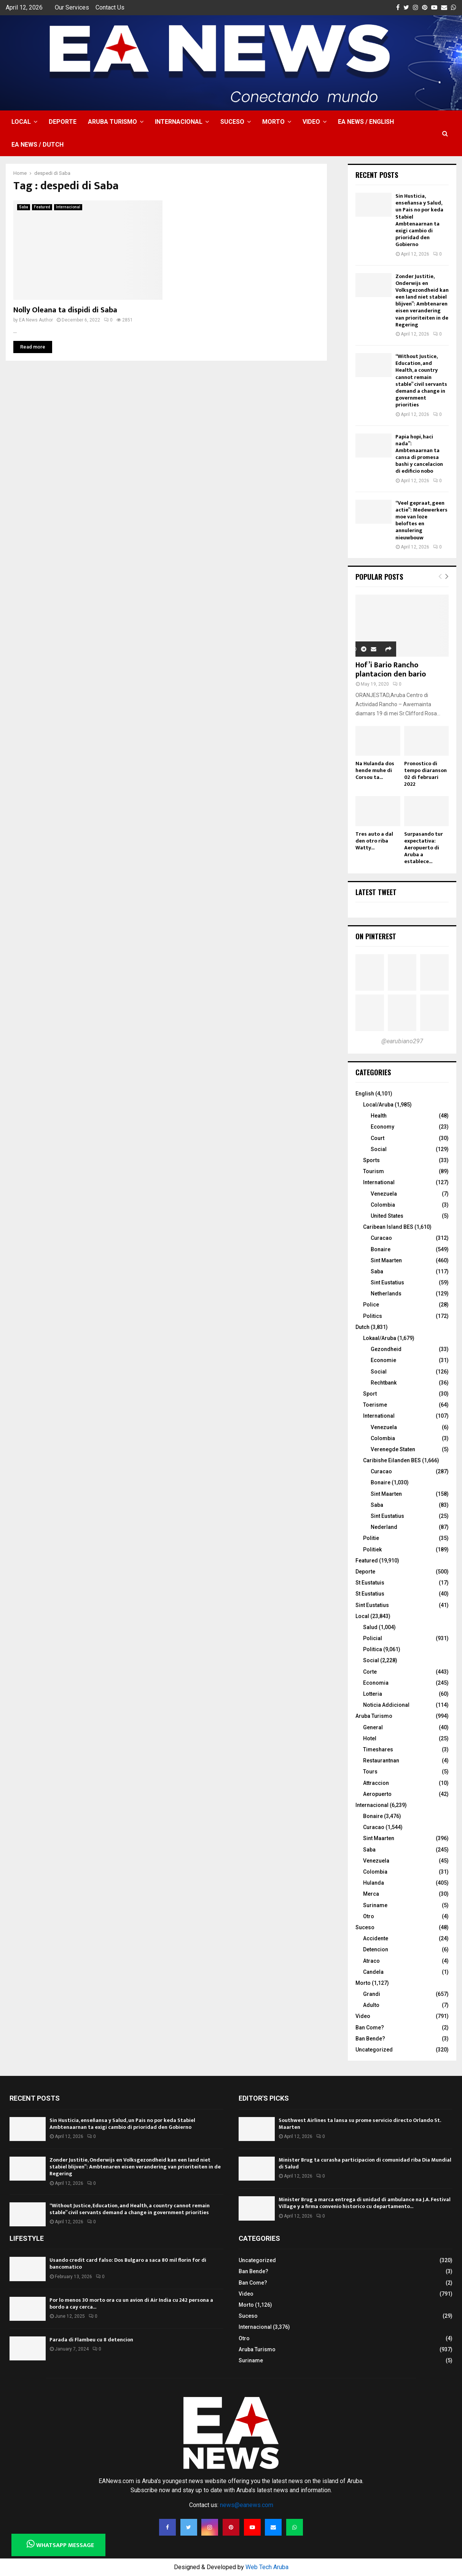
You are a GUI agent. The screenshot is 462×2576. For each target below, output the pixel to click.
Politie (371, 1538)
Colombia (383, 1205)
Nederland (384, 1527)
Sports (371, 1160)
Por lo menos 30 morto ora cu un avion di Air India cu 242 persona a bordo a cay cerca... (131, 2303)
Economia (376, 1683)
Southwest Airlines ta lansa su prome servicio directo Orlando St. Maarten (360, 2123)
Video (311, 121)
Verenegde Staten (393, 1449)
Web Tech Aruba (266, 2567)
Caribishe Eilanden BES (392, 1460)
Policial (372, 1638)
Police (371, 1305)
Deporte (62, 121)
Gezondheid (386, 1349)
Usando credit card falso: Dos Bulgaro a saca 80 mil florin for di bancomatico (127, 2263)
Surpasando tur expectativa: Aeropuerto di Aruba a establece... (423, 848)
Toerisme (375, 1405)
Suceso (232, 121)
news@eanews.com (246, 2505)
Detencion (375, 1949)
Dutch (362, 1327)
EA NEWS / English (366, 121)
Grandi (371, 1994)
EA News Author (36, 320)
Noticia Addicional (386, 1705)
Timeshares (378, 1749)
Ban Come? (369, 2027)
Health (379, 1116)
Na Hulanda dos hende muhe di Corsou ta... (374, 770)
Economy (382, 1127)
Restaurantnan (381, 1760)
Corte (370, 1672)
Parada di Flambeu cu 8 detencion (91, 2339)
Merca (371, 1894)
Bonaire (380, 1249)
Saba (23, 207)
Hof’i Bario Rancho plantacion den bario (390, 670)
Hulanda (373, 1883)
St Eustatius (369, 1594)
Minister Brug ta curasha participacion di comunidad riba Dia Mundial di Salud (365, 2163)
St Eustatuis (369, 1583)
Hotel (369, 1738)
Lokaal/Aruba (379, 1338)
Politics (372, 1316)
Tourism (373, 1171)
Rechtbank (384, 1383)
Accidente (375, 1938)
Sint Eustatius (387, 1282)
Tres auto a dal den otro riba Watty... (374, 841)
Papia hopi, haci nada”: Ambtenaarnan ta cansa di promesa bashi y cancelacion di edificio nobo (419, 454)
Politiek (372, 1549)
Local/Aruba (378, 1105)
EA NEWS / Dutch (37, 144)
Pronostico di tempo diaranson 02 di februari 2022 (425, 773)
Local (21, 121)
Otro (368, 1916)
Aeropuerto (377, 1794)
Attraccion (376, 1783)
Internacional (178, 121)
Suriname (375, 1905)
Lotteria (372, 1694)
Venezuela (384, 1194)
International (379, 1182)
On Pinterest (375, 936)
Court (377, 1138)
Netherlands (386, 1293)
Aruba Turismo (112, 121)
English (364, 1094)
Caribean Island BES (388, 1227)
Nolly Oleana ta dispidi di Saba (65, 310)
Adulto (371, 2005)
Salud (370, 1627)
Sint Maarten (386, 1260)
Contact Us (110, 7)
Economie (383, 1360)
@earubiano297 (402, 1041)
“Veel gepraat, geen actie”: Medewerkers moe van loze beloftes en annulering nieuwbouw (421, 520)
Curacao (381, 1238)
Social (379, 1149)
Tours (370, 1772)
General (373, 1727)
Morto (273, 121)
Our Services (72, 7)
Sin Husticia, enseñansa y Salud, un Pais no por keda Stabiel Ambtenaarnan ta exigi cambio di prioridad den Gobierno (419, 220)
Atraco (371, 1961)
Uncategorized (374, 2050)
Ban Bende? (370, 2039)
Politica (372, 1649)
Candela (373, 1972)
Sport (370, 1394)
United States (387, 1216)
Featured (42, 207)
